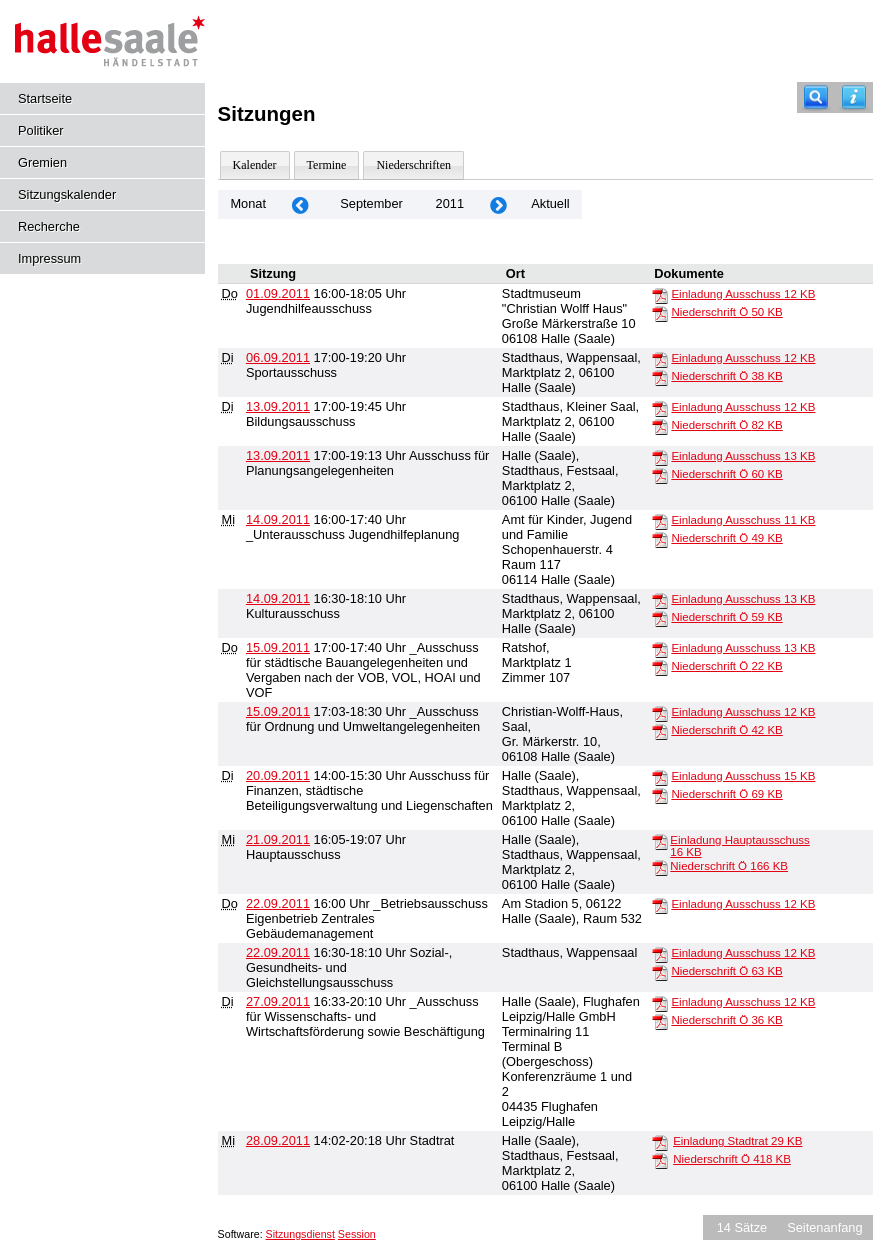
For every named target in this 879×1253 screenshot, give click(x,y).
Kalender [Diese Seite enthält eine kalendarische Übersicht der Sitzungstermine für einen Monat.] (255, 165)
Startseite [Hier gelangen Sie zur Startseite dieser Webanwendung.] (45, 98)
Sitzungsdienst (300, 1234)
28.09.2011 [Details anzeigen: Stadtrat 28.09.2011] (278, 1140)
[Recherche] (816, 97)
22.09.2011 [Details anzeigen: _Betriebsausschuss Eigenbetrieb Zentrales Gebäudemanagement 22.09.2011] (278, 903)
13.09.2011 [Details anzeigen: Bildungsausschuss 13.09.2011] (278, 406)
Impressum (49, 258)
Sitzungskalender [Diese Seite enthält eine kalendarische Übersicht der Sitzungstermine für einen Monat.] (67, 194)
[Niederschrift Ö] (660, 313)
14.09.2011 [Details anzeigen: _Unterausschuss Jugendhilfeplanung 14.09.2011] (278, 519)
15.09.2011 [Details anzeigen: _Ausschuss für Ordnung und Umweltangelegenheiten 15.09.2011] (278, 711)
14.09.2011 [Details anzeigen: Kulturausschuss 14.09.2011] (278, 598)
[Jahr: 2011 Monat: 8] (300, 204)
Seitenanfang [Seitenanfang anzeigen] (824, 1227)
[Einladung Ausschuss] (660, 295)
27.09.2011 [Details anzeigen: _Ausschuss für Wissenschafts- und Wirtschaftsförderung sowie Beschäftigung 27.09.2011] (278, 1001)
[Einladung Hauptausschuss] (660, 841)
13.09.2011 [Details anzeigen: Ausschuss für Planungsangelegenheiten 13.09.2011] (278, 455)
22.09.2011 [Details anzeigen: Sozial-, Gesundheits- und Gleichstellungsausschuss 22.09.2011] (278, 952)
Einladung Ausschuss (743, 294)
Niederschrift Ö (726, 312)
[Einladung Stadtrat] (660, 1142)
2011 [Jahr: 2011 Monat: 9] (450, 203)
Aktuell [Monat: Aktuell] (550, 203)
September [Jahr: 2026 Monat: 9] (371, 203)
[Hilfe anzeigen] (854, 97)
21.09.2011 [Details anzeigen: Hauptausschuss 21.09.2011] (278, 839)
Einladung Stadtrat (737, 1141)
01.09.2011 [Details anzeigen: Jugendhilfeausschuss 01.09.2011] (278, 293)
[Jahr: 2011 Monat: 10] (498, 204)
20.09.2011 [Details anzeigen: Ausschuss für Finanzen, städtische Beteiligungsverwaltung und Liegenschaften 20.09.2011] (278, 775)
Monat (248, 203)
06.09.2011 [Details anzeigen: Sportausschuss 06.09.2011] (278, 357)
